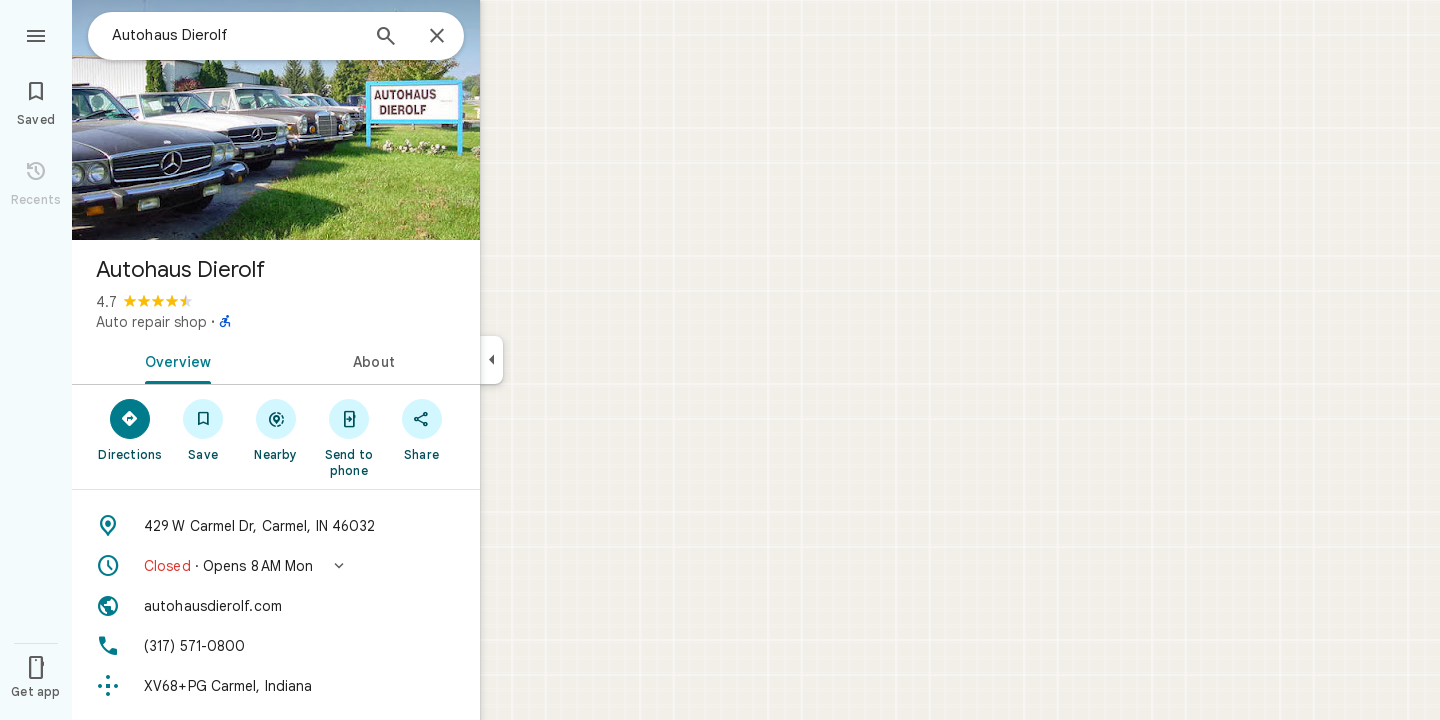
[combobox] (235, 35)
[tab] (174, 360)
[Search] (386, 38)
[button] (276, 566)
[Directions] (130, 429)
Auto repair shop (151, 322)
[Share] (421, 429)
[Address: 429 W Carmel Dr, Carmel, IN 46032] (276, 526)
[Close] (437, 37)
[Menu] (36, 34)
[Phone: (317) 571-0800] (276, 646)
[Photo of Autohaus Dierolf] (276, 120)
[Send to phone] (348, 437)
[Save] (203, 429)
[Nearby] (276, 429)
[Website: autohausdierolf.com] (276, 606)
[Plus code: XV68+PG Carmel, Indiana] (276, 686)
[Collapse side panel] (491, 360)
